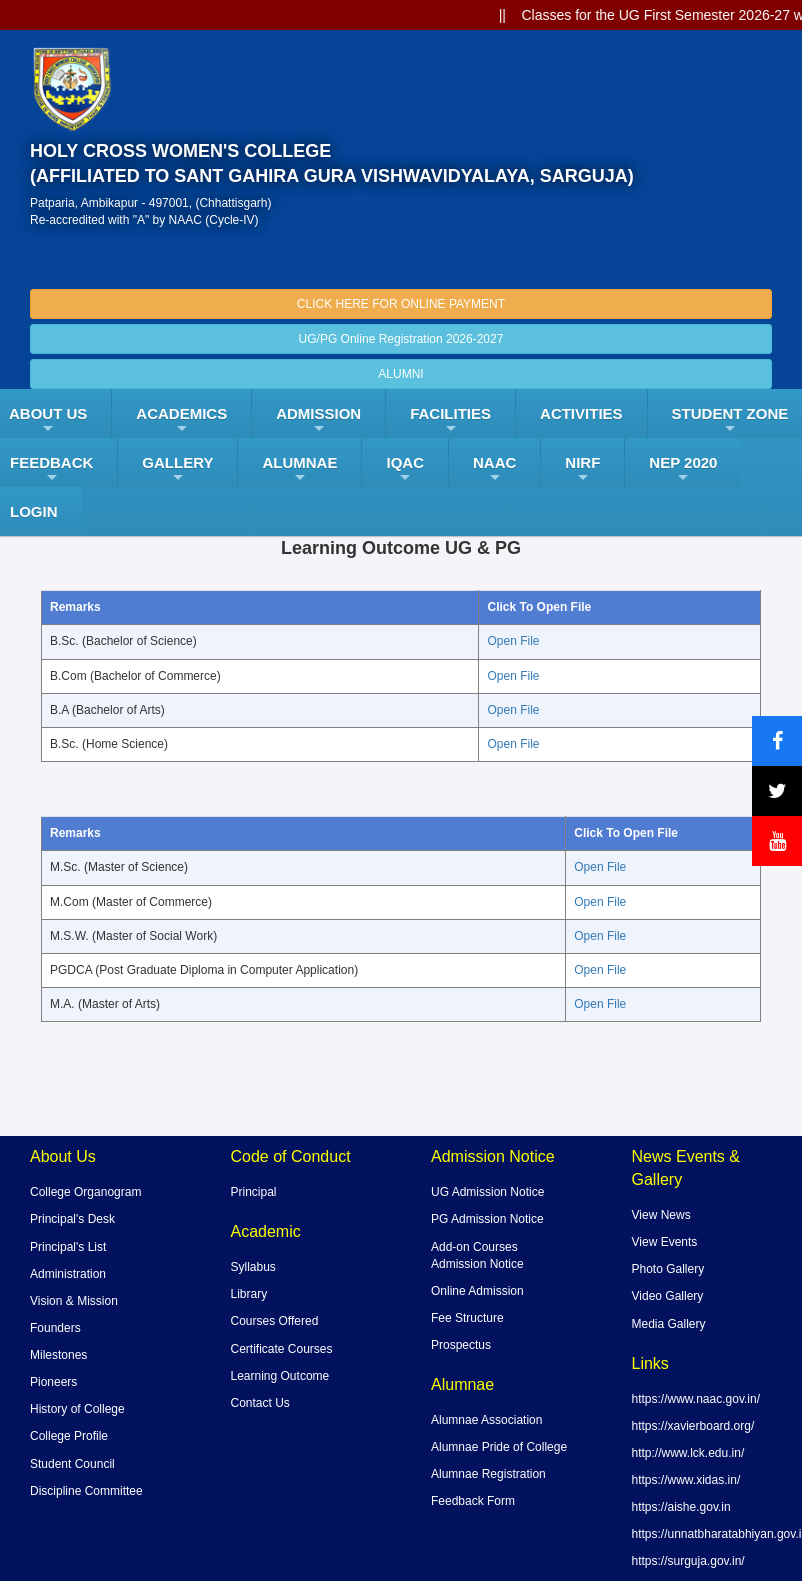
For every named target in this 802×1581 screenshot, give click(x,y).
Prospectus (461, 1345)
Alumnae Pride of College (499, 1447)
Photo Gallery (668, 1269)
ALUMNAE (299, 469)
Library (249, 1294)
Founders (55, 1328)
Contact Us (260, 1403)
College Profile (69, 1436)
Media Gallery (669, 1324)
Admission (318, 420)
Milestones (58, 1355)
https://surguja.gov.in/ (688, 1561)
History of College (77, 1409)
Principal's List (68, 1247)
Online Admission (477, 1291)
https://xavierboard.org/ (693, 1426)
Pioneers (53, 1382)
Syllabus (253, 1267)
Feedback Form (473, 1501)
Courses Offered (275, 1321)
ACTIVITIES (581, 413)
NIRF (582, 469)
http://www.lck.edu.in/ (688, 1453)
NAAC (494, 469)
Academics (181, 420)
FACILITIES (450, 420)
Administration (68, 1274)
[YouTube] (777, 841)
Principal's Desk (72, 1219)
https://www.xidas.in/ (686, 1480)
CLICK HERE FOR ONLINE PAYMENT (401, 304)
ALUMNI (400, 374)
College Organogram (85, 1192)
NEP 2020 (683, 469)
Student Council (72, 1464)
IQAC (405, 469)
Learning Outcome (280, 1376)
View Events (665, 1242)
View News (661, 1215)
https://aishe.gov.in (681, 1507)
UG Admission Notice (487, 1192)
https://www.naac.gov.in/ (696, 1399)
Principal (254, 1192)
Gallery (177, 469)
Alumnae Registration (488, 1474)
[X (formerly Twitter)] (777, 791)
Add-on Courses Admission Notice (477, 1255)
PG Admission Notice (487, 1219)
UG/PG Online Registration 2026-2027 (401, 339)
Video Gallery (668, 1296)
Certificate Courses (282, 1349)
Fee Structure (467, 1318)
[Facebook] (777, 741)
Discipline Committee (86, 1491)
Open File (513, 641)
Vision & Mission (74, 1301)
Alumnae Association (486, 1420)
